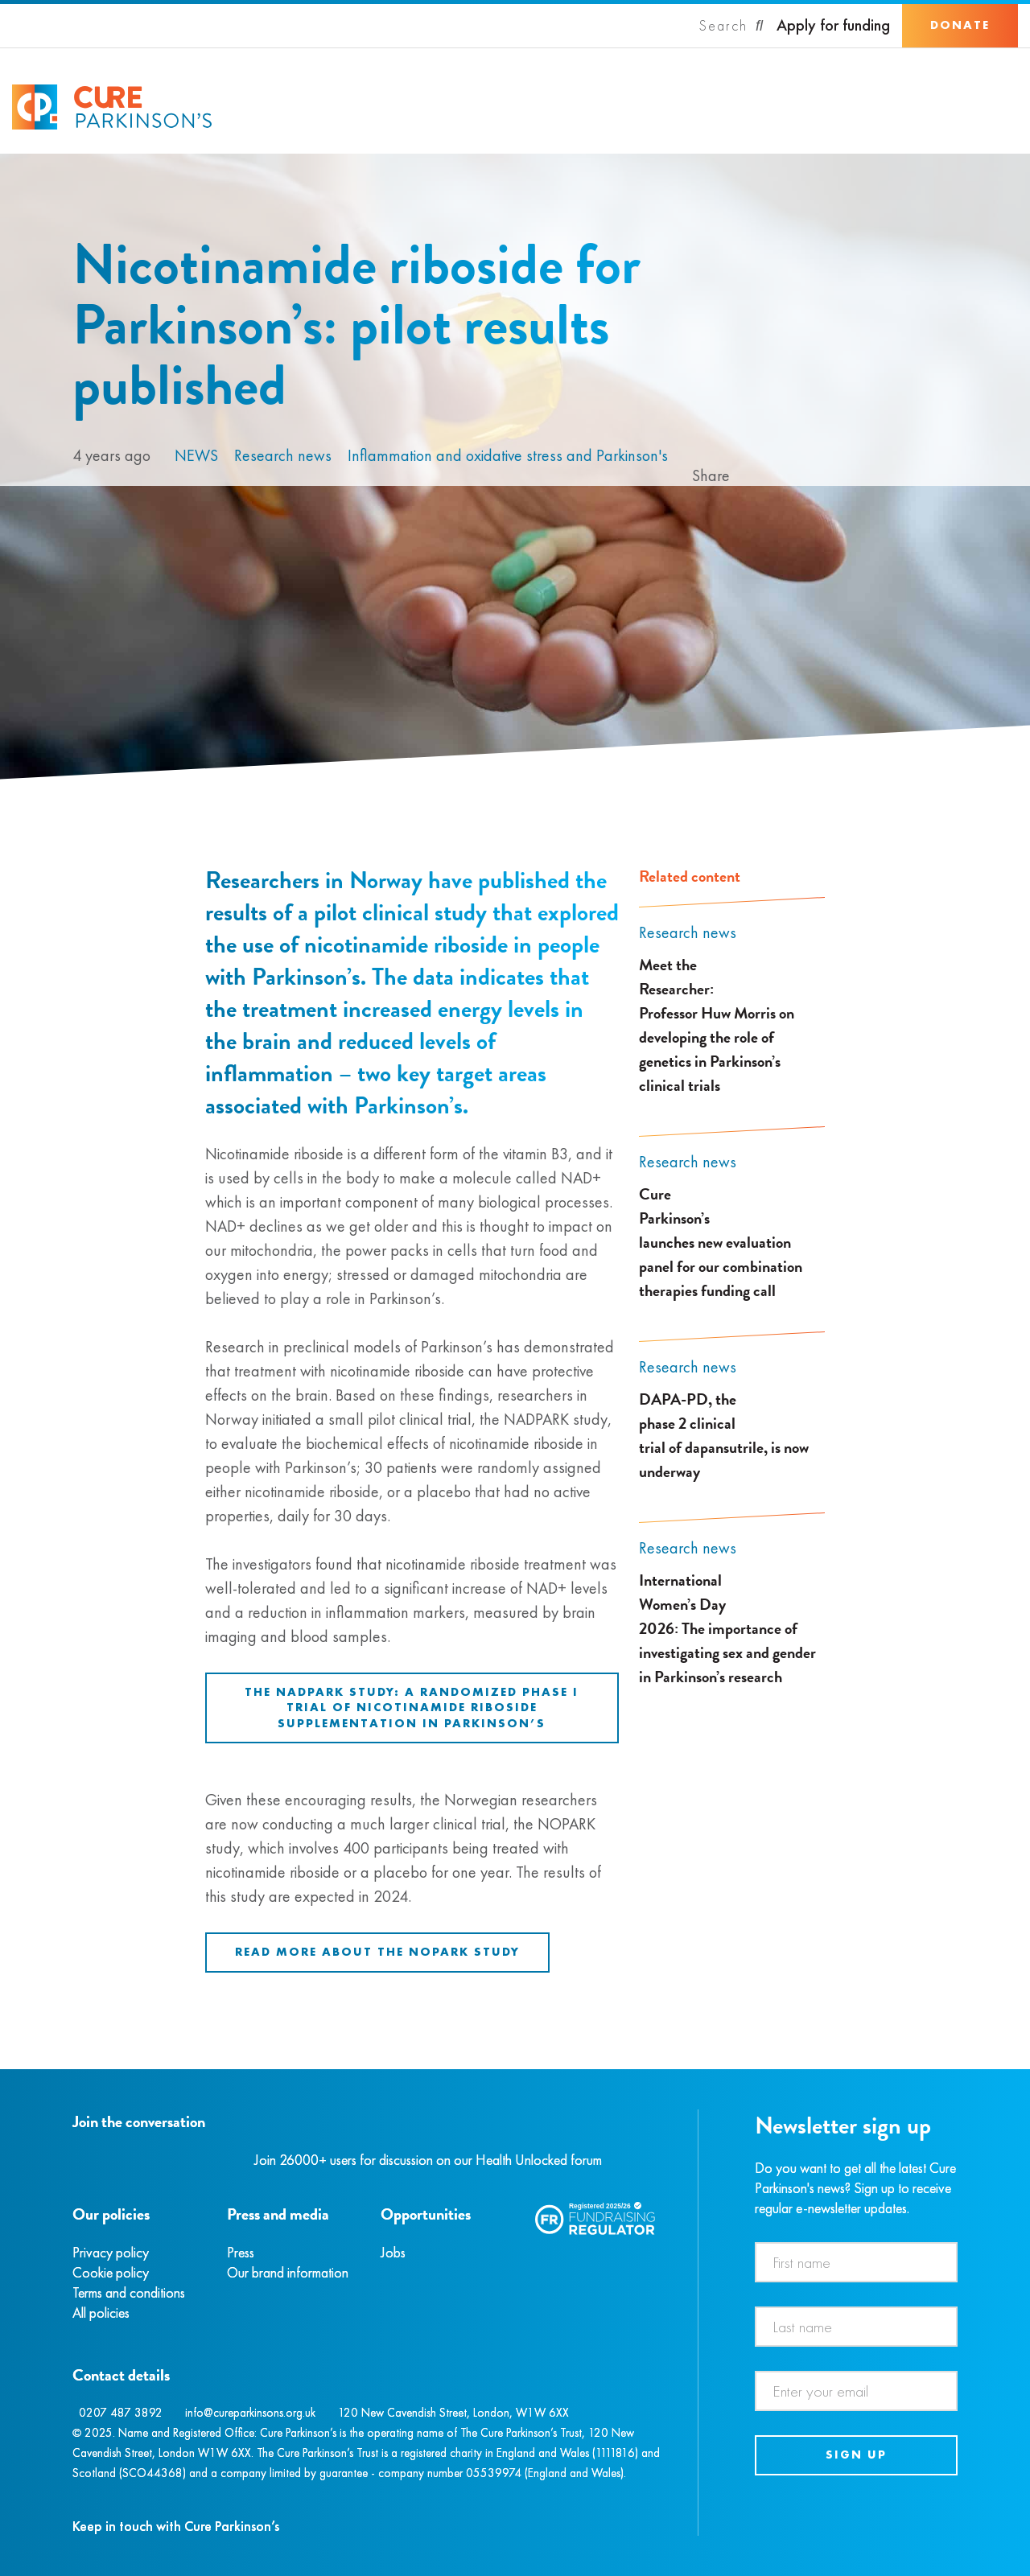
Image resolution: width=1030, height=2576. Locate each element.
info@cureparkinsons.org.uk (250, 2413)
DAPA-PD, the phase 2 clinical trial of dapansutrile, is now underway (724, 1435)
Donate (960, 25)
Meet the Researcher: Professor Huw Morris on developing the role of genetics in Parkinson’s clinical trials (716, 1025)
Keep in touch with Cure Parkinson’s (175, 2525)
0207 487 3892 (121, 2413)
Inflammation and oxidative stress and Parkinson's (508, 455)
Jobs (393, 2252)
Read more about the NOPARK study (377, 1952)
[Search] (731, 25)
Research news (283, 455)
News (196, 455)
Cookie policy (110, 2272)
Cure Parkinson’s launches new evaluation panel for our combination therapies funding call (720, 1242)
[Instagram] (91, 2160)
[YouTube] (156, 2160)
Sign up (856, 2454)
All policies (101, 2312)
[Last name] (856, 2326)
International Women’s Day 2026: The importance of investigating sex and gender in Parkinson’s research (727, 1628)
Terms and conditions (128, 2292)
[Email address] (856, 2391)
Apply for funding (833, 25)
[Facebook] (74, 2160)
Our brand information (287, 2272)
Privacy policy (110, 2252)
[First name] (856, 2262)
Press (240, 2252)
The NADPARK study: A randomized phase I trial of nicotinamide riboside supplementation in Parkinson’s (412, 1707)
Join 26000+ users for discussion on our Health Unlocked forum (428, 2159)
